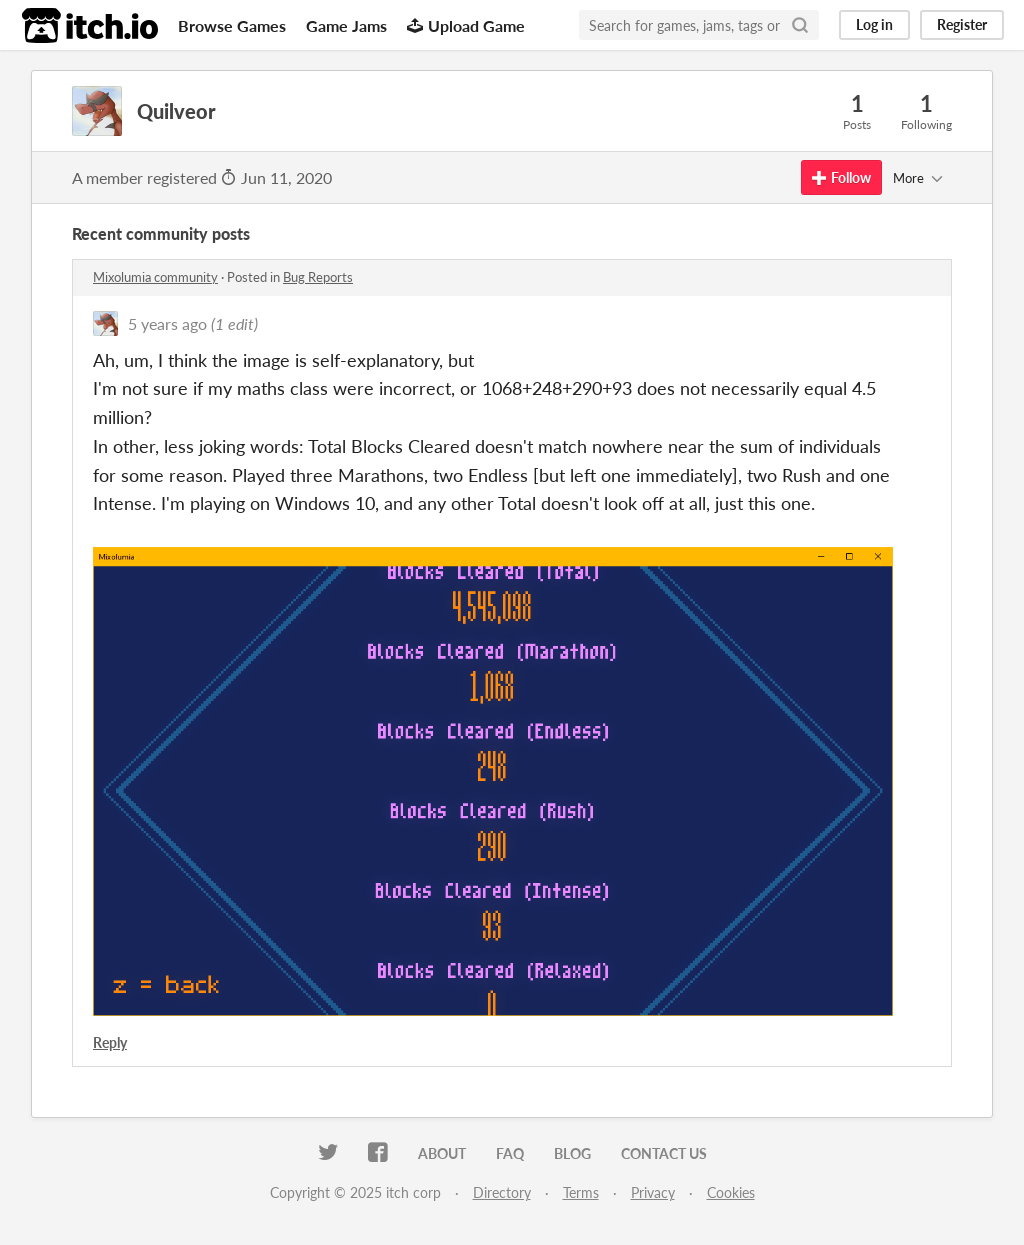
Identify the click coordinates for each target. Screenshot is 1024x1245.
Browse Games (232, 25)
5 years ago (167, 323)
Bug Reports (318, 277)
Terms (581, 1192)
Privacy (653, 1192)
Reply (110, 1042)
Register (962, 24)
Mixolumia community (155, 277)
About (442, 1153)
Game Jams (346, 25)
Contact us (664, 1153)
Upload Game (466, 25)
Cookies (731, 1192)
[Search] (800, 25)
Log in (874, 24)
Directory (502, 1192)
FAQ (510, 1153)
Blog (572, 1153)
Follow (841, 177)
